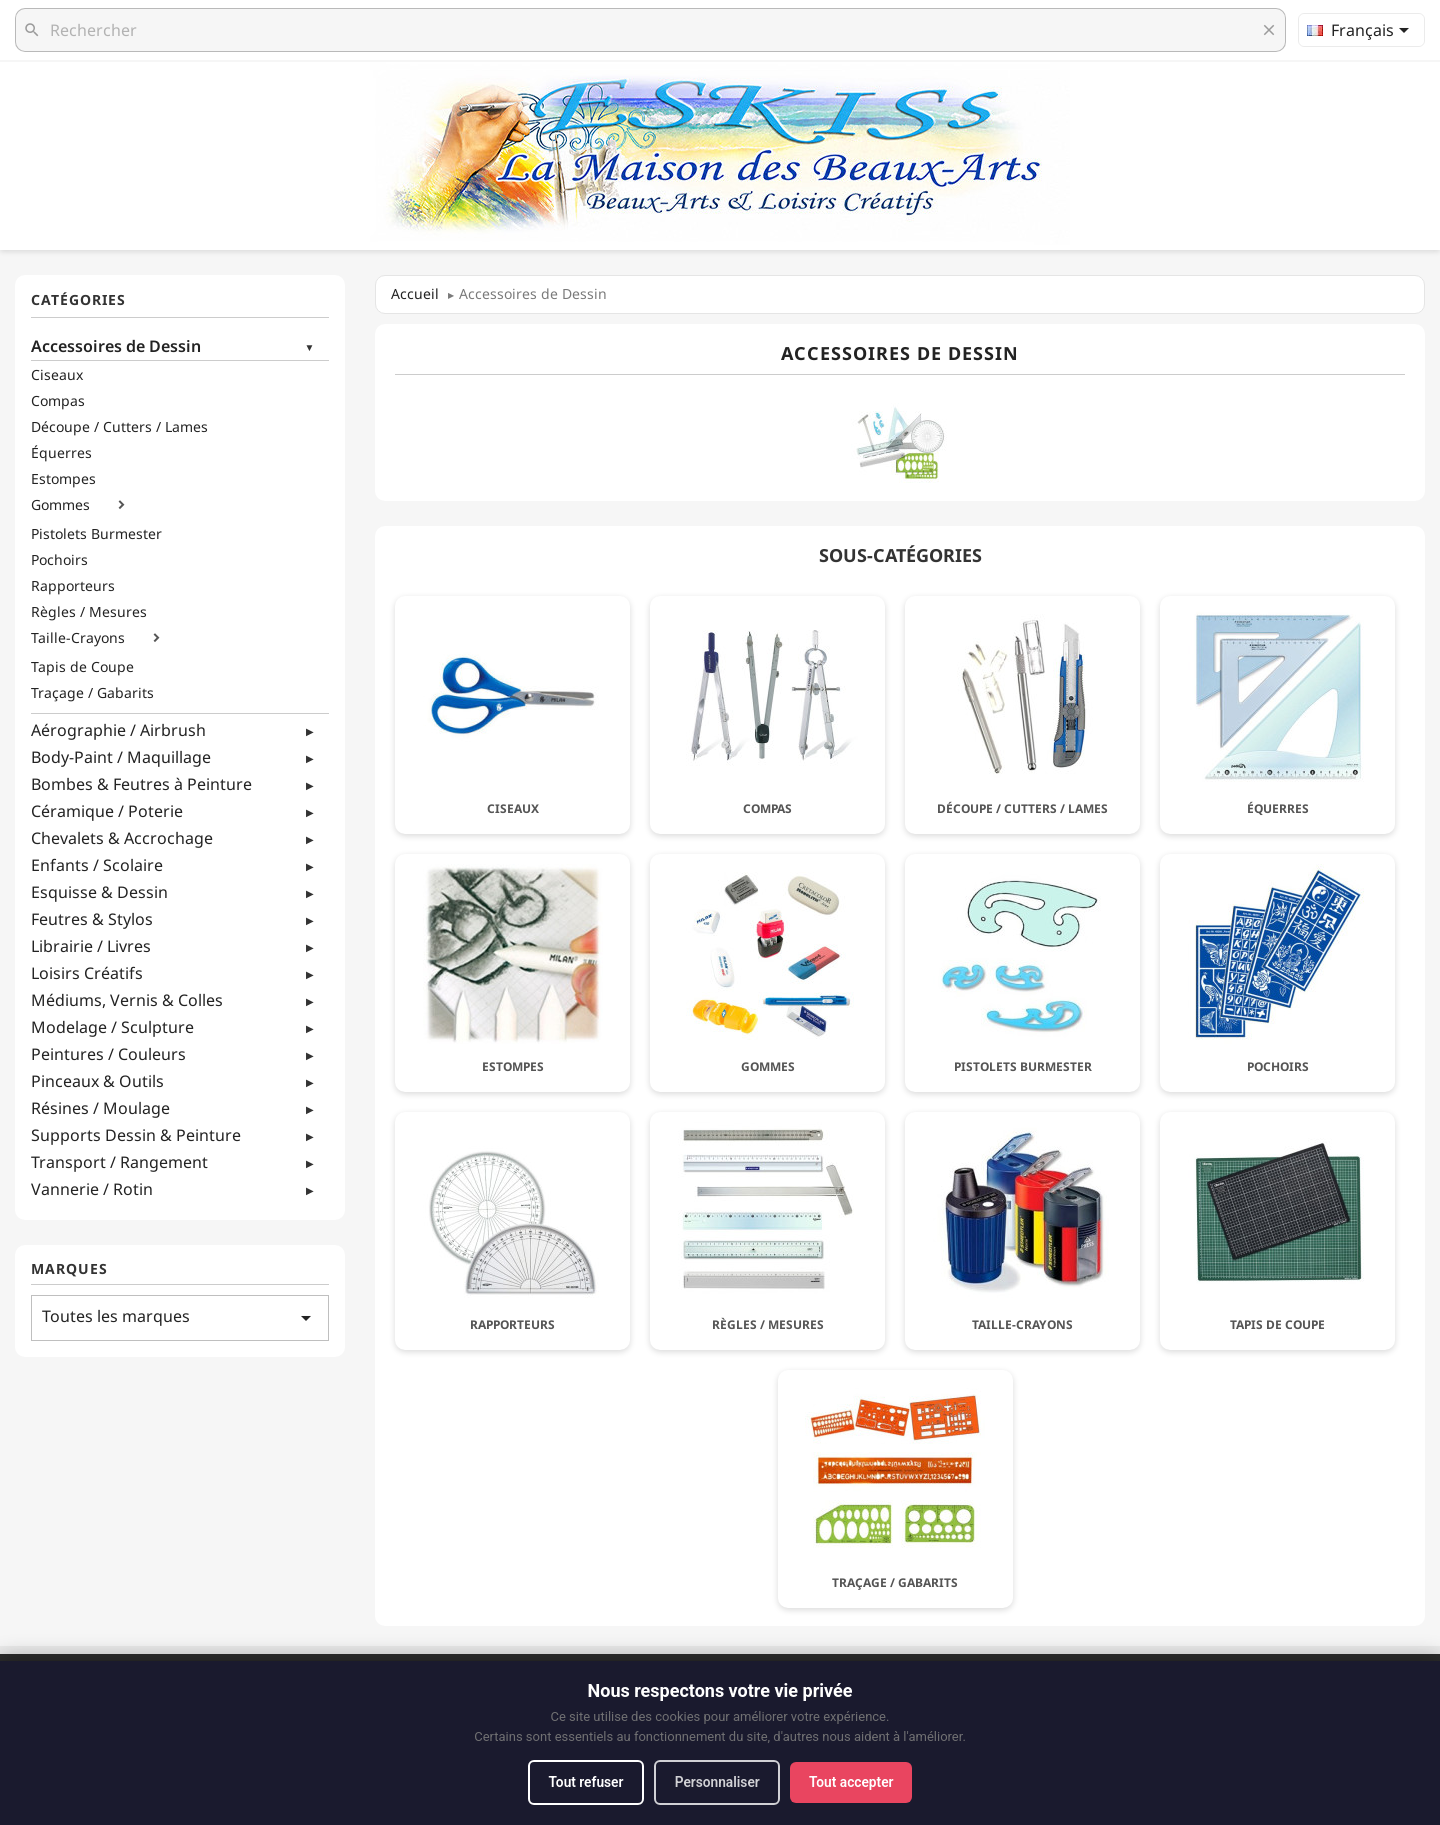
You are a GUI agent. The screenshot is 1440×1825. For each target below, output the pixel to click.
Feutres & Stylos (92, 919)
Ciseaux (57, 375)
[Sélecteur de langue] (1361, 30)
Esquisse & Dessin (99, 892)
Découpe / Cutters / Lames (119, 427)
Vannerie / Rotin (92, 1189)
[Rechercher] (650, 30)
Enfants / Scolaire (97, 865)
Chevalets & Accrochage (122, 838)
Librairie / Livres (91, 946)
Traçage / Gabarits (92, 693)
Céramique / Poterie (107, 811)
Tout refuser (581, 1782)
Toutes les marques (180, 1317)
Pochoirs (59, 560)
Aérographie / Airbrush (118, 730)
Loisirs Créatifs (87, 973)
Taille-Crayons (78, 638)
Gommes (60, 505)
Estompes (63, 479)
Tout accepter (856, 1782)
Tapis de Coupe (82, 667)
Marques (69, 1269)
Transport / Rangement (119, 1162)
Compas (58, 401)
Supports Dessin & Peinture (136, 1135)
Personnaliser (717, 1782)
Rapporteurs (73, 586)
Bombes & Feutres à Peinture (141, 784)
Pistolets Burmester (96, 534)
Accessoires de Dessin (116, 346)
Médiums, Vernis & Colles (127, 1000)
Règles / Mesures (89, 612)
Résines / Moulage (100, 1108)
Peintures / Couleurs (108, 1054)
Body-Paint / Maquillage (121, 757)
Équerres (61, 453)
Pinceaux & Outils (97, 1081)
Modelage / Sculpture (112, 1027)
